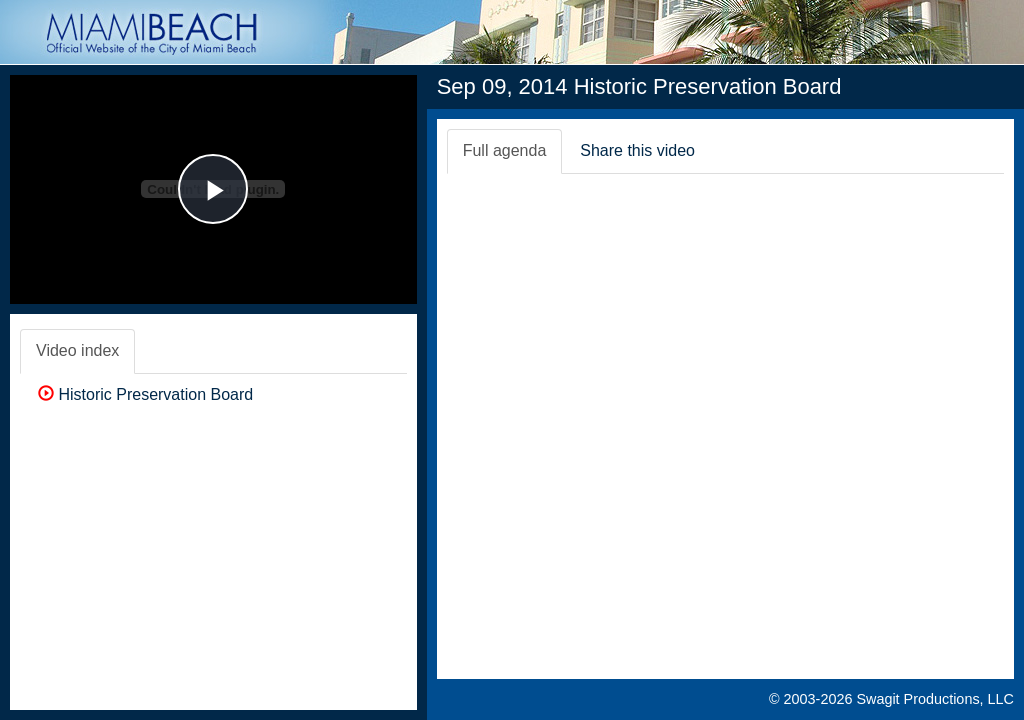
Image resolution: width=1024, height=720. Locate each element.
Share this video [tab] (637, 150)
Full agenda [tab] (505, 150)
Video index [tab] (77, 350)
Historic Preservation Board (145, 394)
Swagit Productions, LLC (935, 699)
